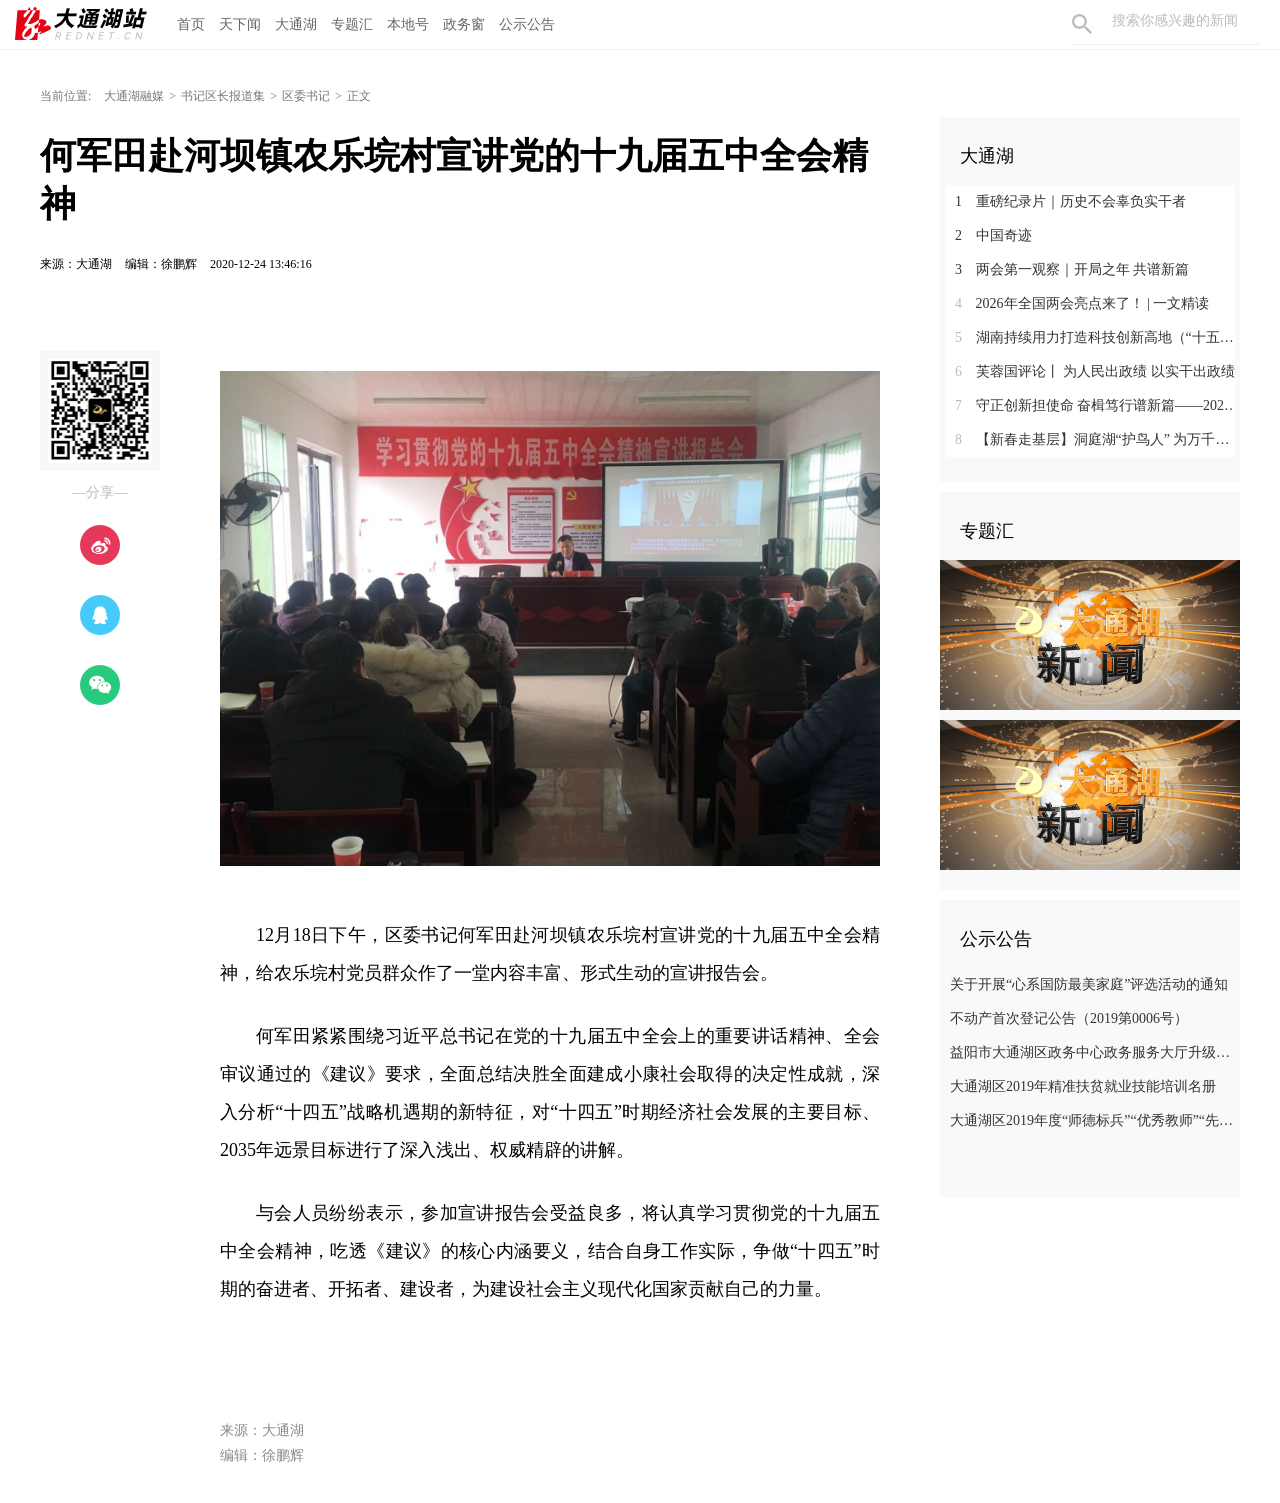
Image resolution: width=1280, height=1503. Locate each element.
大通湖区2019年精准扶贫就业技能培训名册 (1083, 1086)
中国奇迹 (993, 235)
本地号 (408, 24)
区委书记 (306, 96)
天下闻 (240, 24)
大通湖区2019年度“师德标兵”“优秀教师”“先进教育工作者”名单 (1092, 1120)
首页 (191, 24)
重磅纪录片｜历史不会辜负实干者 (1070, 201)
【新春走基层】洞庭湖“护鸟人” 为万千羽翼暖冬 (1097, 439)
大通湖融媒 (134, 96)
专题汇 (352, 24)
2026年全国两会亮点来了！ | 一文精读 (1082, 303)
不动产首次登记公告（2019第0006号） (1069, 1018)
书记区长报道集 (223, 96)
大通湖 (296, 24)
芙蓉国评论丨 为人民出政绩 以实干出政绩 (1095, 371)
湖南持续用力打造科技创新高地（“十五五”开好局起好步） (1097, 337)
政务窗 (464, 24)
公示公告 (527, 24)
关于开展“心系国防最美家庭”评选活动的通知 (1089, 984)
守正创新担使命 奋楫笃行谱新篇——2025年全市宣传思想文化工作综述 (1097, 405)
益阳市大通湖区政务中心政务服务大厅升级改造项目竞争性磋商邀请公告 (1092, 1052)
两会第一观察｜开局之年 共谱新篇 (1072, 269)
